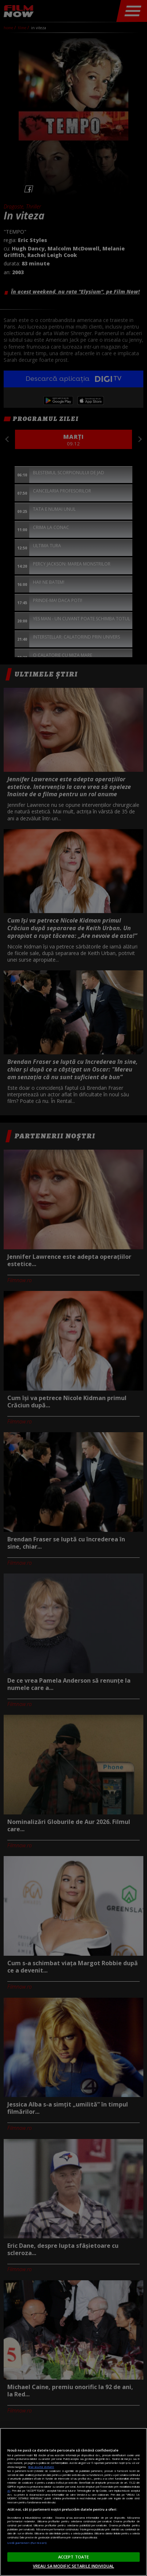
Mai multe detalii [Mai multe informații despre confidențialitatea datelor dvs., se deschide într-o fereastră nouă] (41, 2467)
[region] (73, 2502)
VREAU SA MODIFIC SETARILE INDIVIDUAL (73, 2566)
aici (8, 2490)
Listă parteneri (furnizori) (26, 2543)
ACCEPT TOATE (73, 2557)
